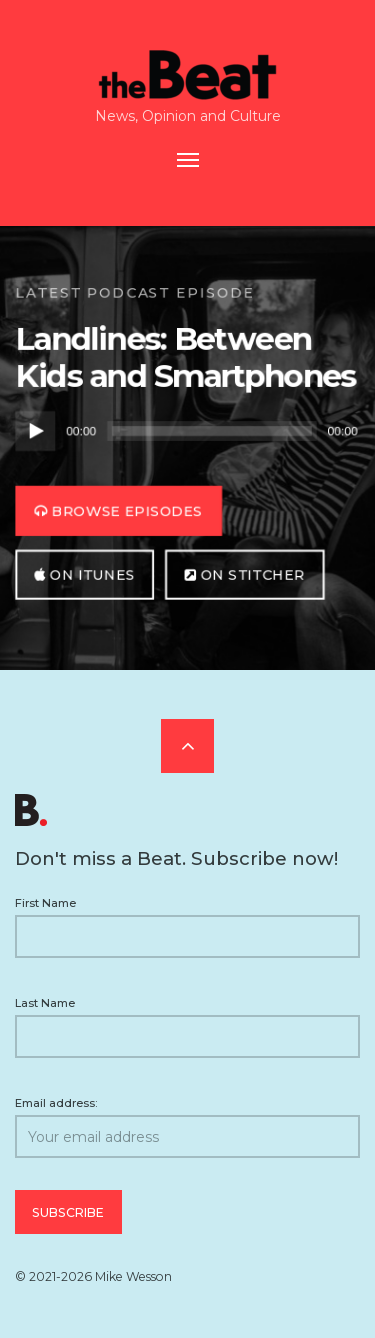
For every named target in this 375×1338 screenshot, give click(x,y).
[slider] (211, 432)
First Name (45, 903)
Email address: (187, 1127)
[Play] (35, 432)
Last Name (45, 1003)
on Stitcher (245, 574)
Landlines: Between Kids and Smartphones (185, 357)
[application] (187, 432)
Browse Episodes (119, 511)
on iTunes (85, 574)
